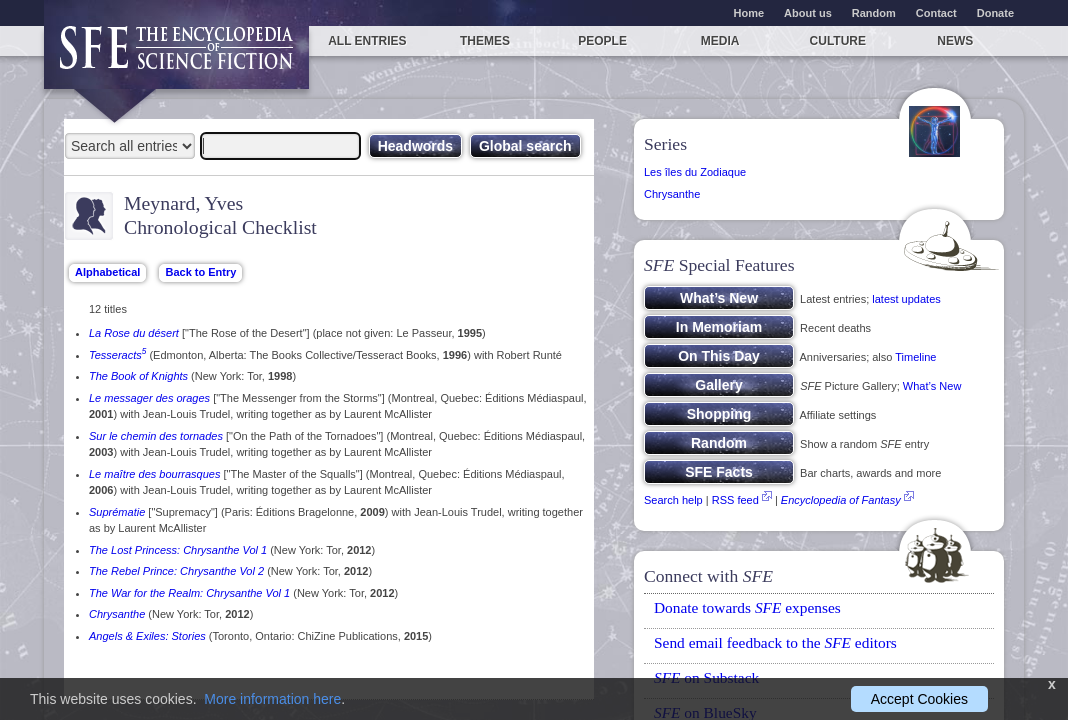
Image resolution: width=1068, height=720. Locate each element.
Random (874, 13)
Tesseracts (117, 355)
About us (808, 13)
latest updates (906, 299)
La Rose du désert (134, 333)
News (955, 41)
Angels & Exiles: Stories (147, 636)
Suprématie (117, 512)
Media (720, 41)
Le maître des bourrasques (154, 474)
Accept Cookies (919, 699)
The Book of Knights (138, 376)
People (602, 41)
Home (749, 13)
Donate (995, 13)
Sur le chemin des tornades (156, 436)
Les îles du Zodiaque (695, 172)
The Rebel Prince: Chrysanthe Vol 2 (176, 571)
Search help (673, 500)
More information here (272, 699)
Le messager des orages (149, 398)
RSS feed (735, 500)
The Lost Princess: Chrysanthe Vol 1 (178, 550)
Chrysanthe (117, 614)
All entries (367, 41)
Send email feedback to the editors (775, 642)
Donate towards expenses (747, 607)
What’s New (932, 386)
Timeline (915, 357)
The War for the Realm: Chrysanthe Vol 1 (189, 593)
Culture (838, 41)
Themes (485, 41)
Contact (936, 13)
